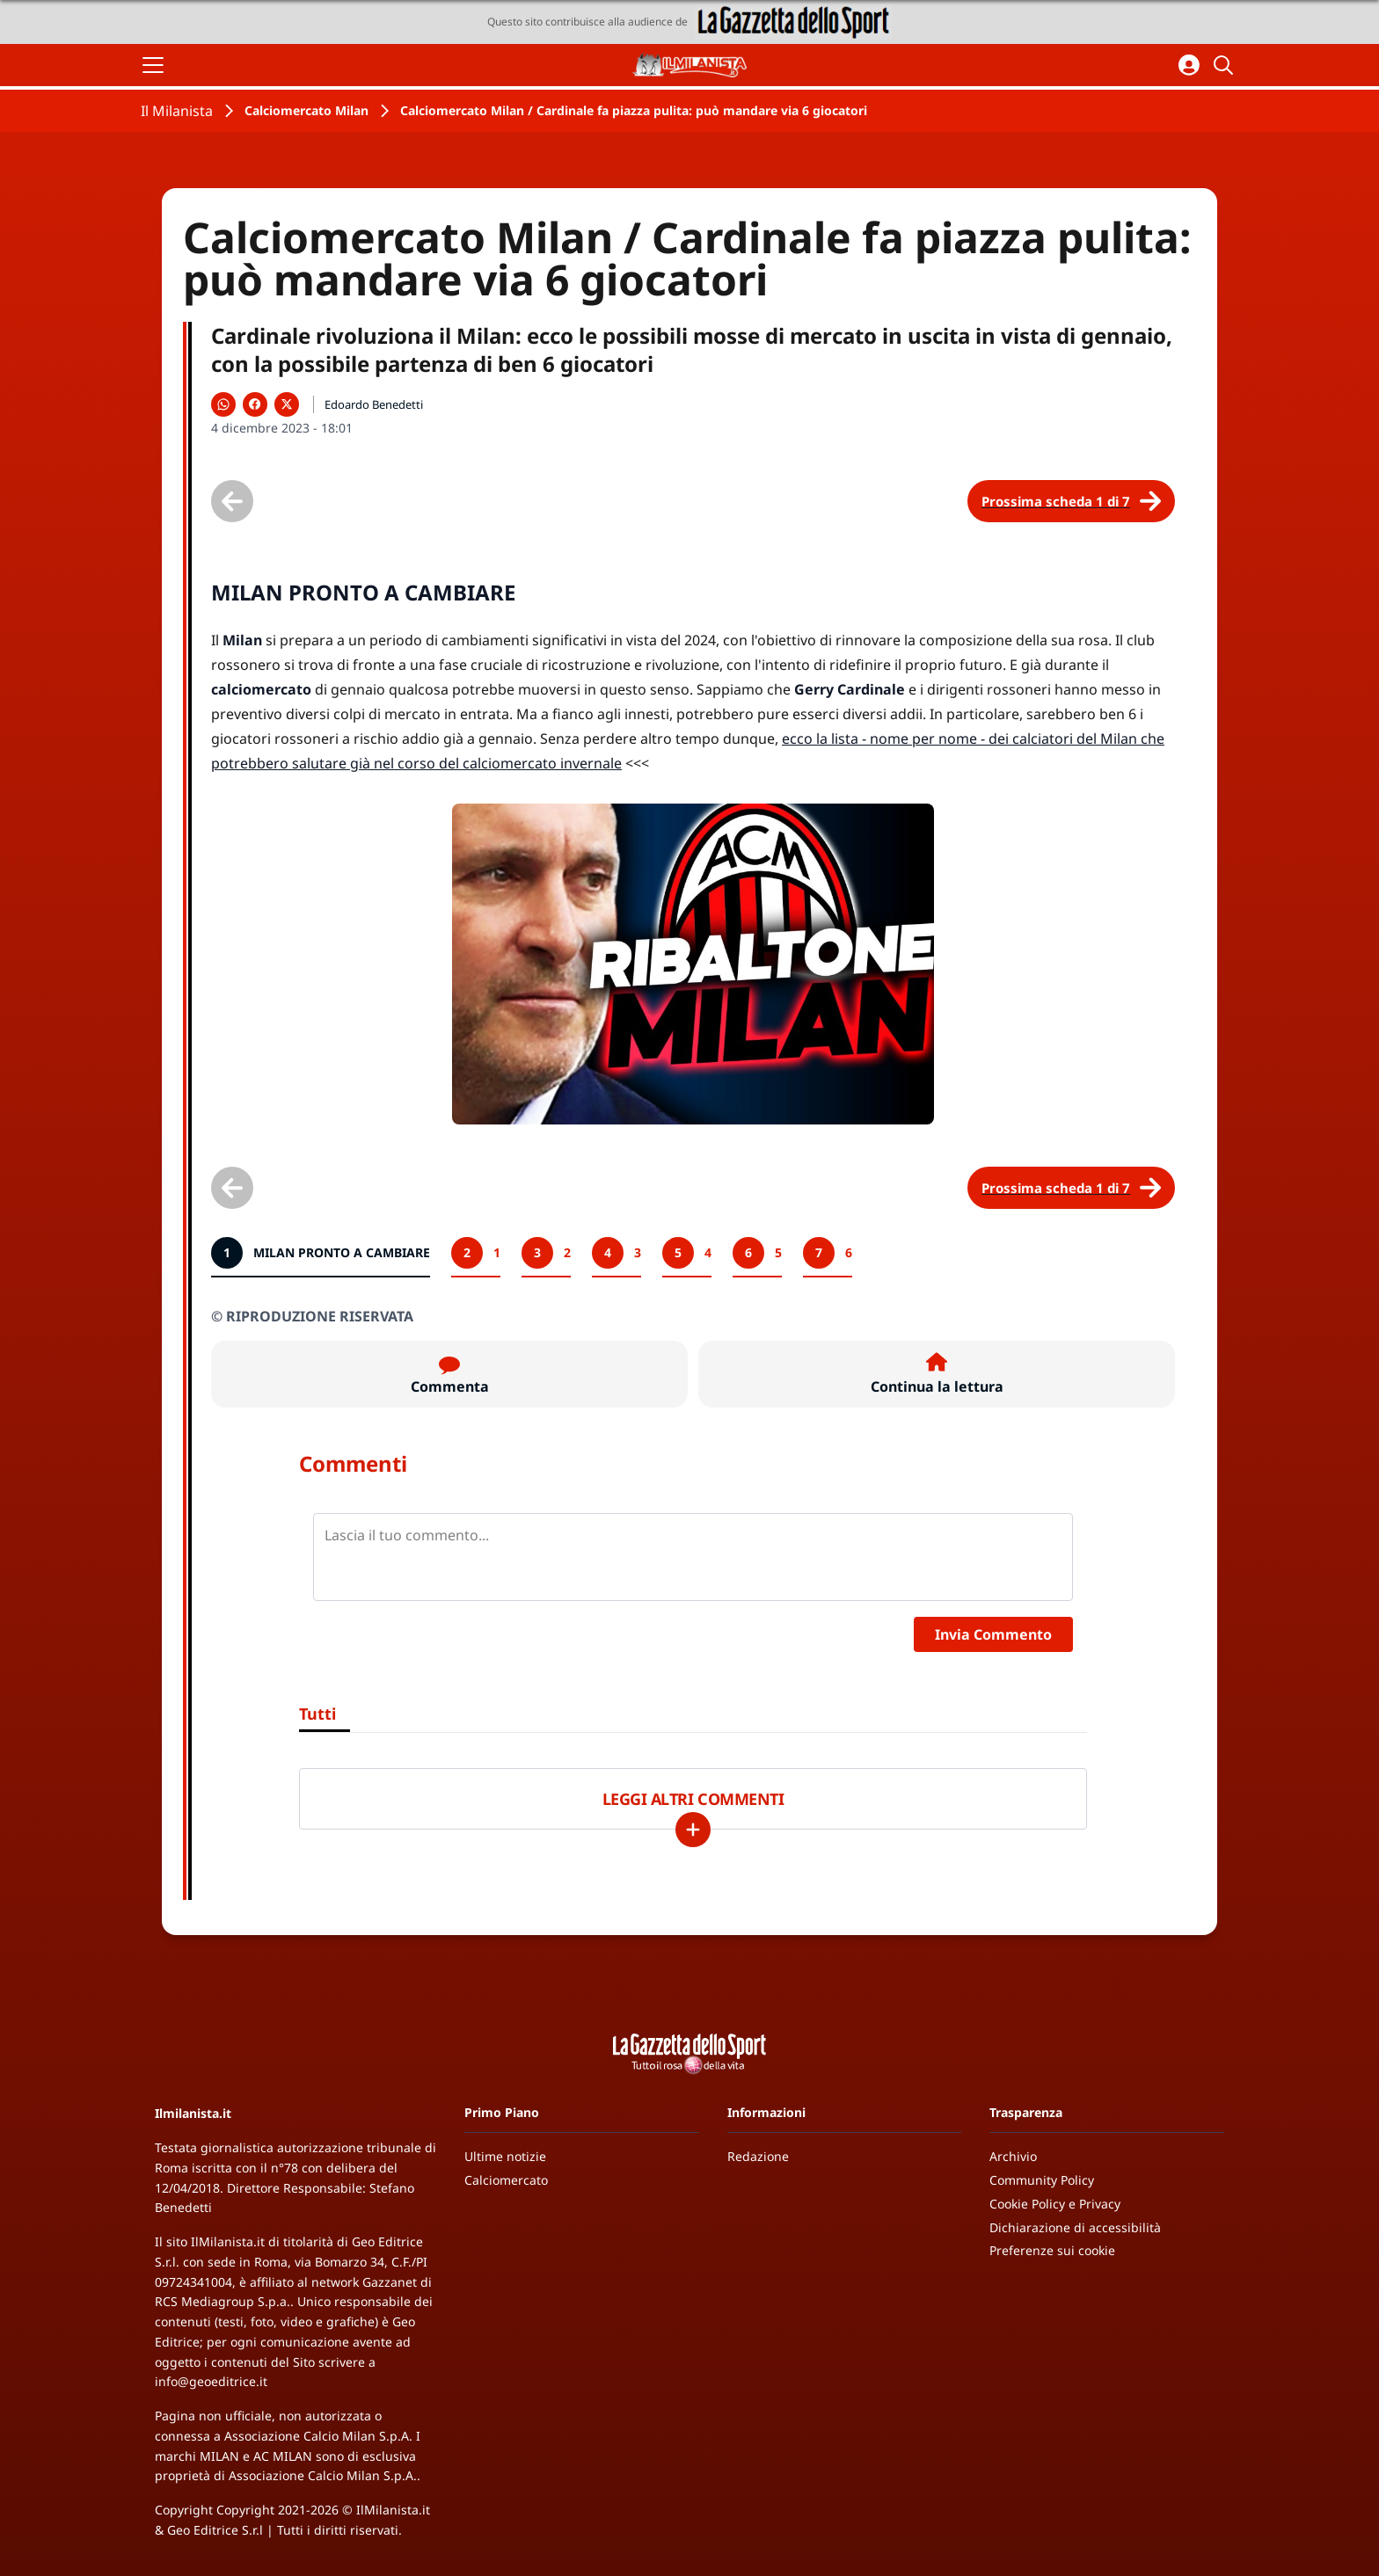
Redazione (758, 2156)
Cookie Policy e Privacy (1054, 2203)
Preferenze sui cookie (1052, 2250)
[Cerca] (1226, 65)
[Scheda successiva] (1071, 501)
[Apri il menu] (153, 65)
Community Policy (1041, 2180)
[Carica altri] (693, 1829)
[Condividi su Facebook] (255, 404)
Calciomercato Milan (306, 110)
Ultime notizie (505, 2156)
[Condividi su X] (286, 404)
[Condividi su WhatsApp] (223, 404)
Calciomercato (506, 2180)
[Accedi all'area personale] (1189, 65)
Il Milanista (177, 110)
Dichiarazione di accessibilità (1075, 2227)
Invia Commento (993, 1634)
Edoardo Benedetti (374, 404)
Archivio (1013, 2156)
